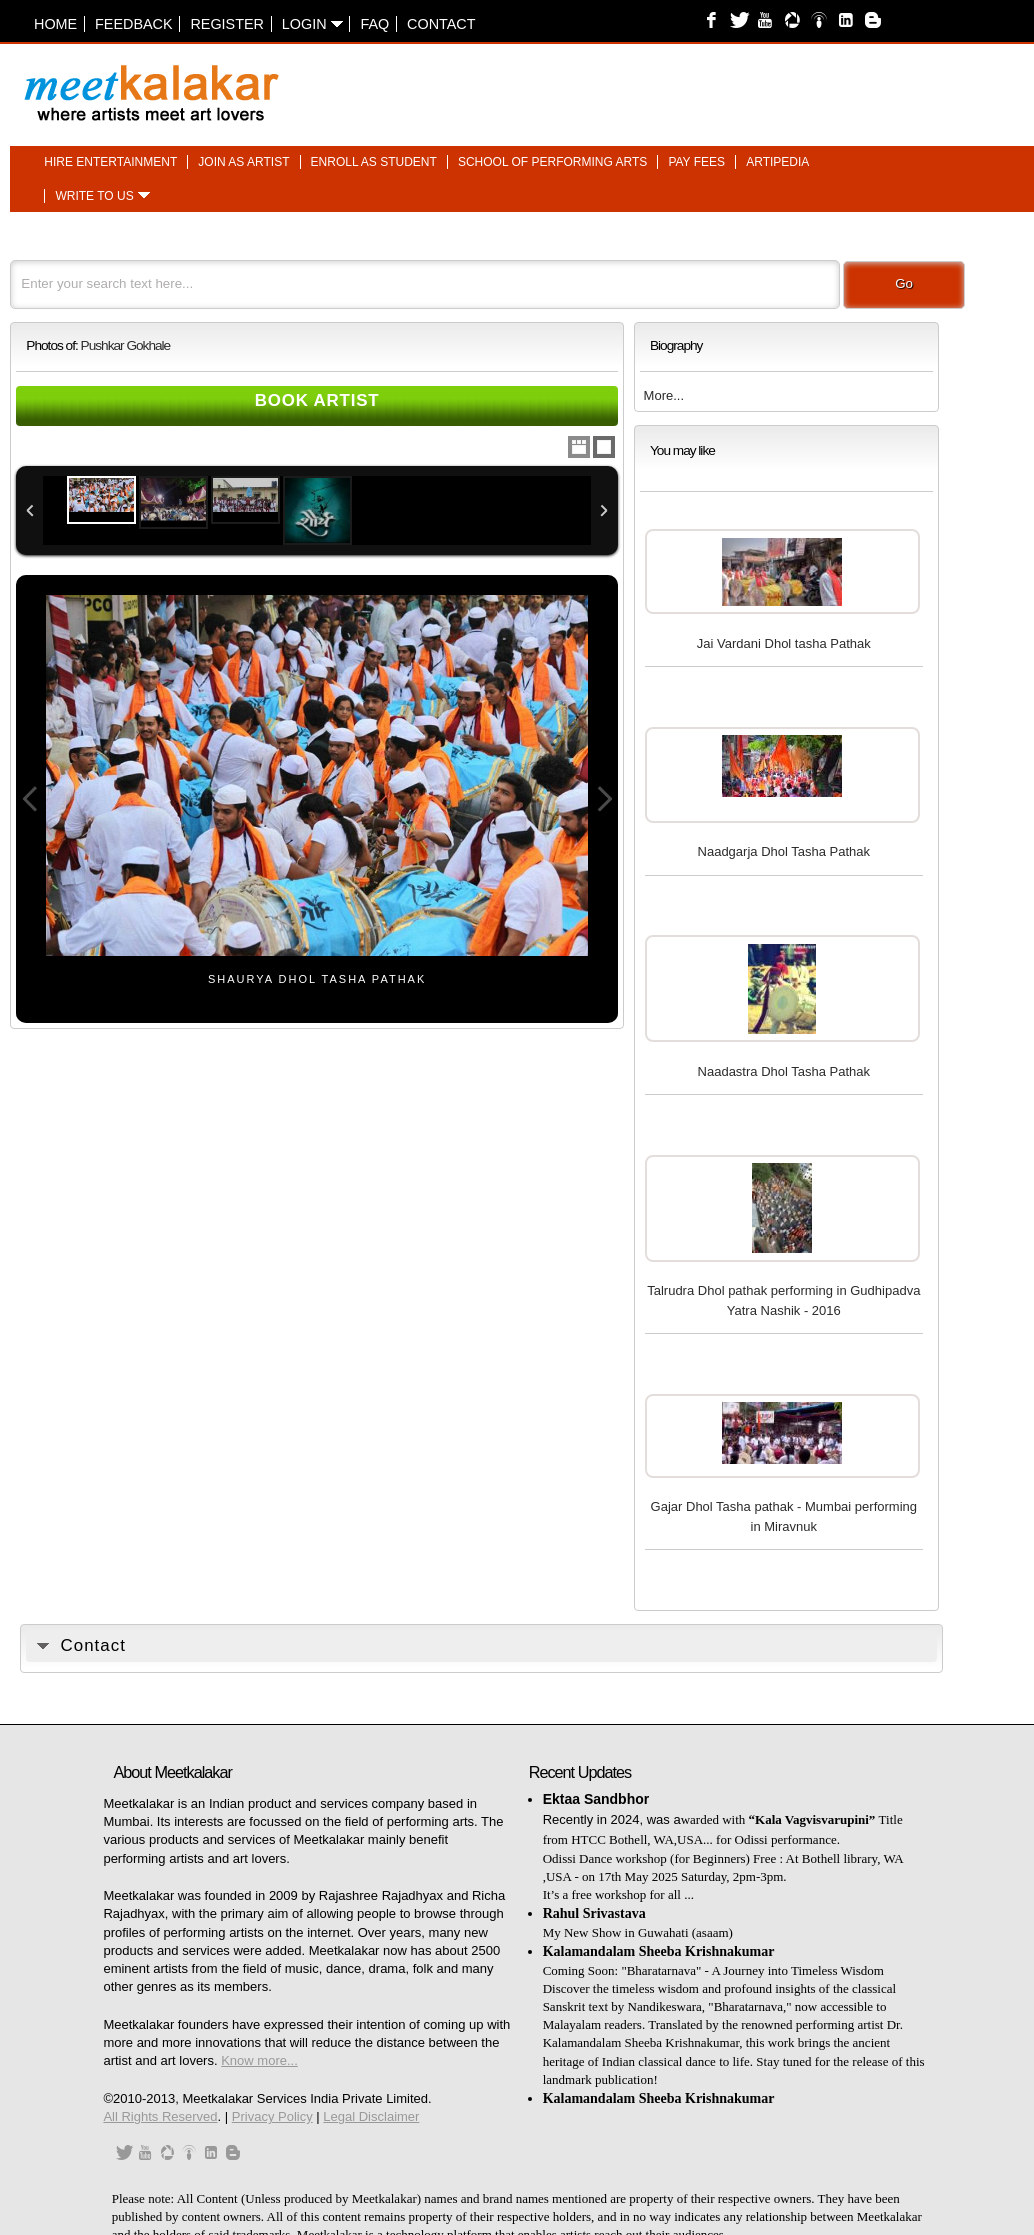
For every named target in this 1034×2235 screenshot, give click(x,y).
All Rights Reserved (160, 2116)
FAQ (374, 24)
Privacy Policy (272, 2116)
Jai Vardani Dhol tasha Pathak (784, 643)
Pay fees (696, 162)
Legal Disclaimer (371, 2116)
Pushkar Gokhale (126, 345)
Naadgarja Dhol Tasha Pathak (784, 851)
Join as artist (243, 162)
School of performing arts (552, 162)
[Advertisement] (763, 83)
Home (55, 24)
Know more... (259, 2060)
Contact (441, 24)
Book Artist (317, 400)
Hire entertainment (110, 162)
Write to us (94, 196)
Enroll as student (374, 162)
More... (664, 395)
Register (227, 24)
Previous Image (30, 799)
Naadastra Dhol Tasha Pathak (784, 1071)
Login (312, 24)
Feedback (134, 24)
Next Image (604, 799)
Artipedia (777, 162)
